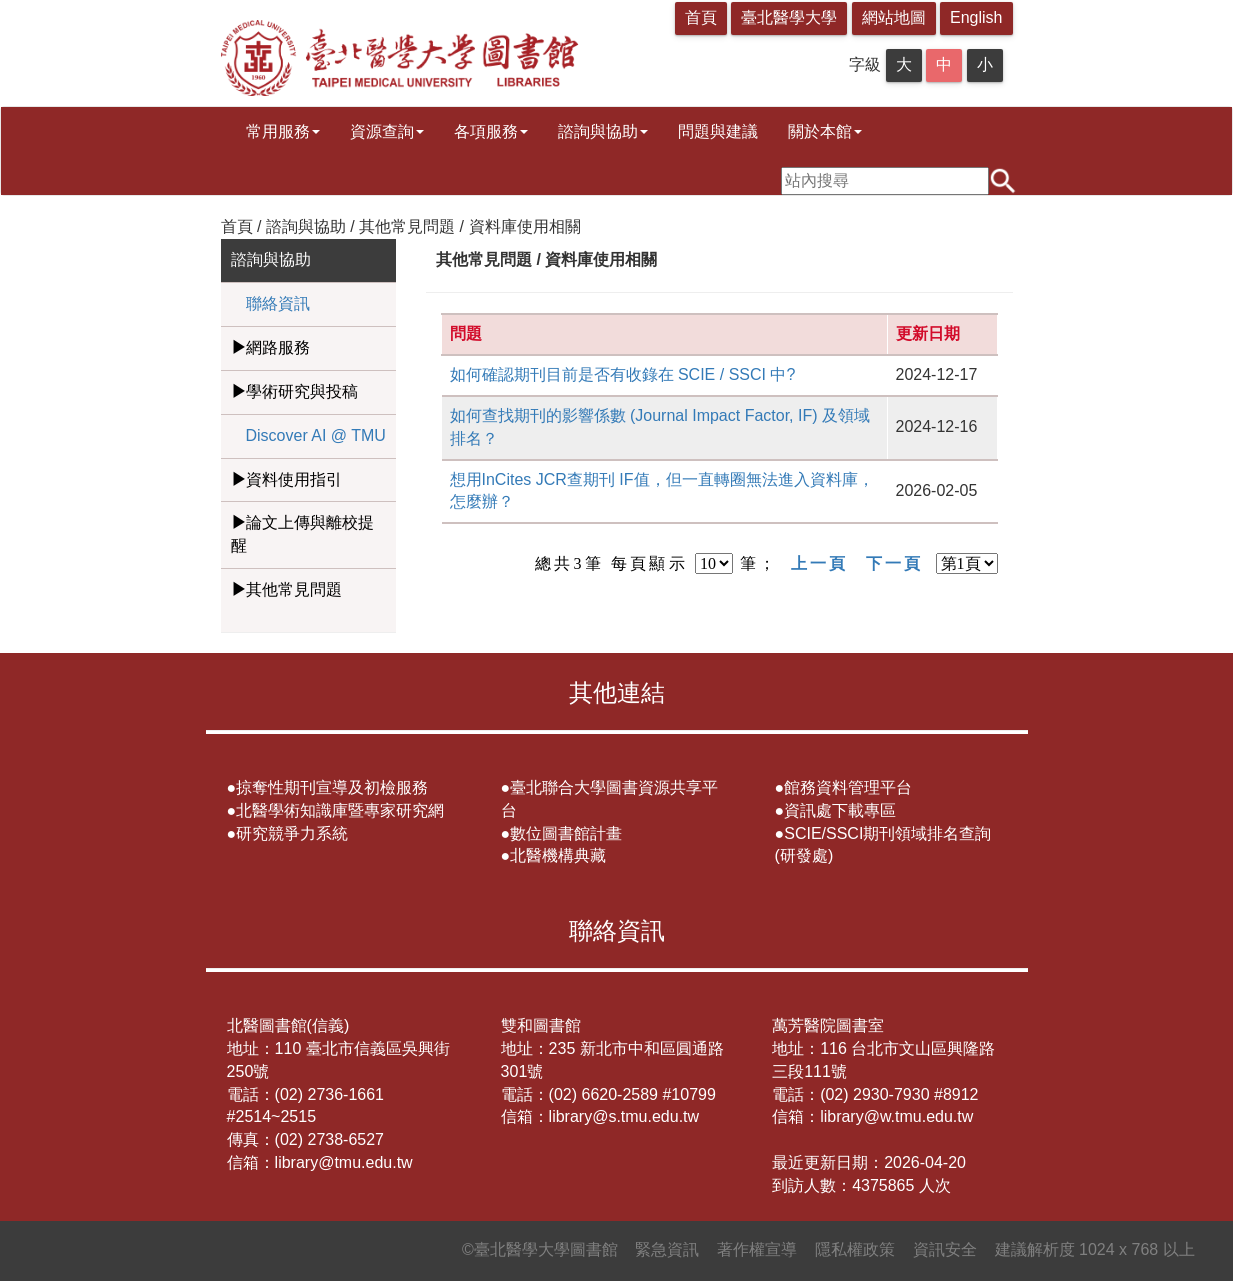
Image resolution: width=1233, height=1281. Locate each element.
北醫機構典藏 (558, 855)
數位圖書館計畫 (566, 833)
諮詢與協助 (603, 131)
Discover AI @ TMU (316, 435)
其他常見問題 (294, 589)
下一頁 (895, 563)
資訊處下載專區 (840, 810)
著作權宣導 (757, 1249)
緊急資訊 (667, 1249)
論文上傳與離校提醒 (302, 534)
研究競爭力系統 (292, 833)
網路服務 (278, 347)
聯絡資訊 (278, 303)
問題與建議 (718, 131)
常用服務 (283, 131)
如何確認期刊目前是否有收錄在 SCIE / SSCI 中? (623, 374)
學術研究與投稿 (302, 391)
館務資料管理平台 (848, 787)
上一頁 (820, 563)
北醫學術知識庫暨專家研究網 (340, 810)
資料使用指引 (294, 479)
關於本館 (825, 131)
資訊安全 (945, 1249)
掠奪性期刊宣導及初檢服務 (332, 787)
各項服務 (491, 131)
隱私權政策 (855, 1249)
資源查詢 (387, 131)
